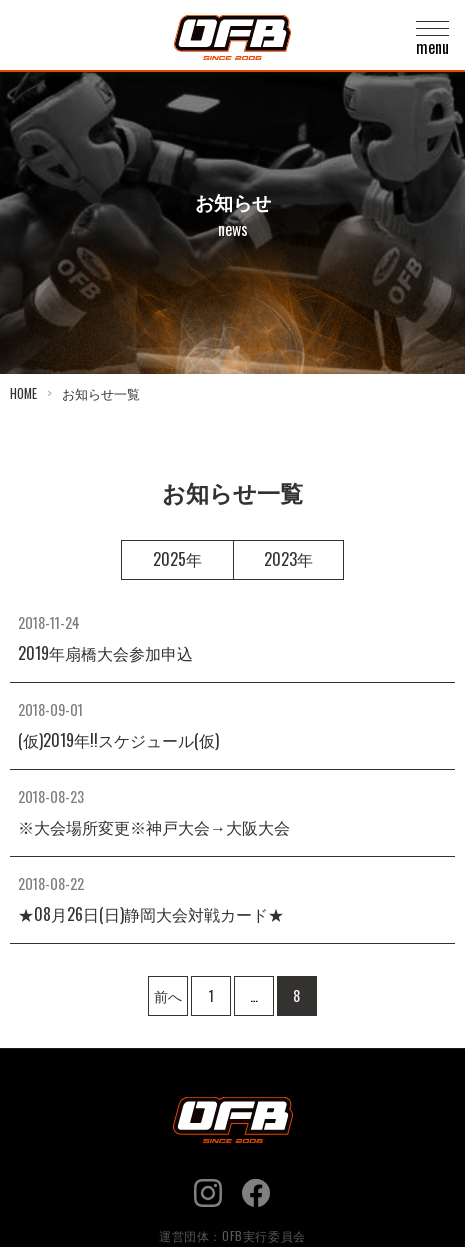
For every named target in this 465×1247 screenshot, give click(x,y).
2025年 (177, 559)
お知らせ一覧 (101, 393)
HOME (23, 393)
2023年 (288, 559)
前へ (168, 995)
